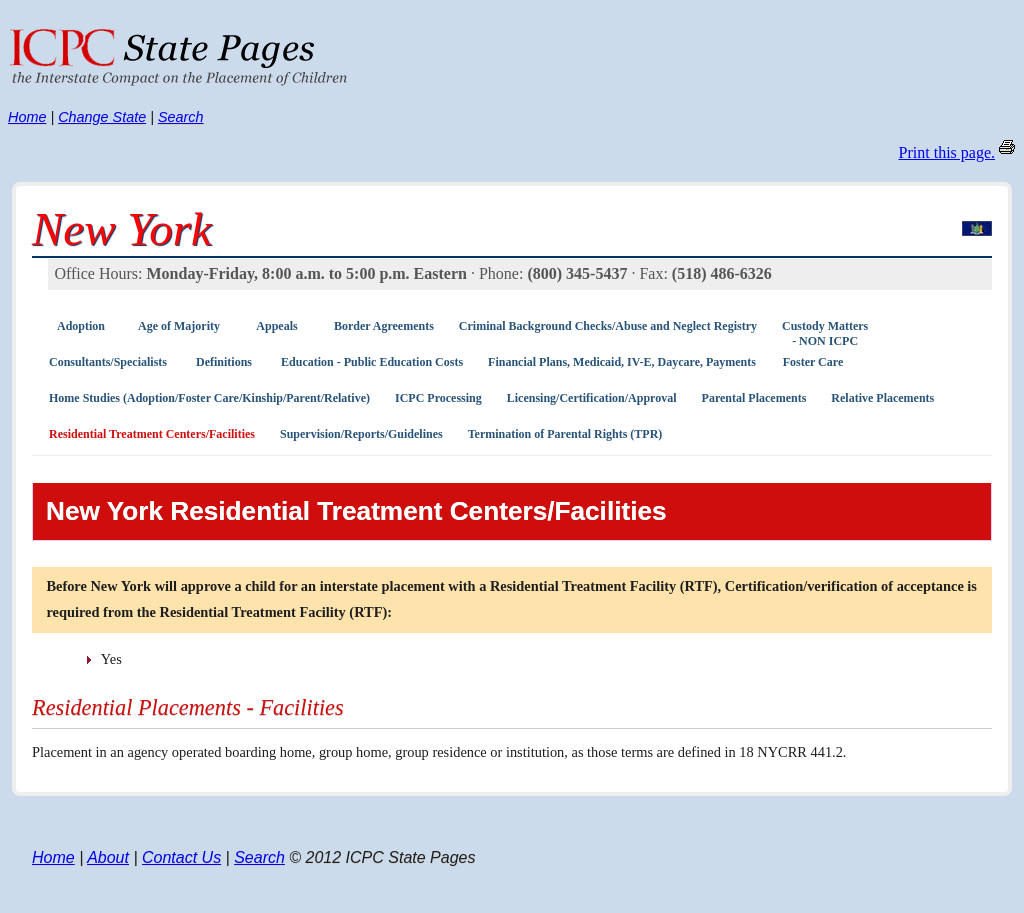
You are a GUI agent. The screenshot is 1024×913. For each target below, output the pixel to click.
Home (27, 117)
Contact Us (181, 857)
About (108, 857)
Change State (102, 117)
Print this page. (947, 152)
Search (181, 117)
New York (122, 229)
